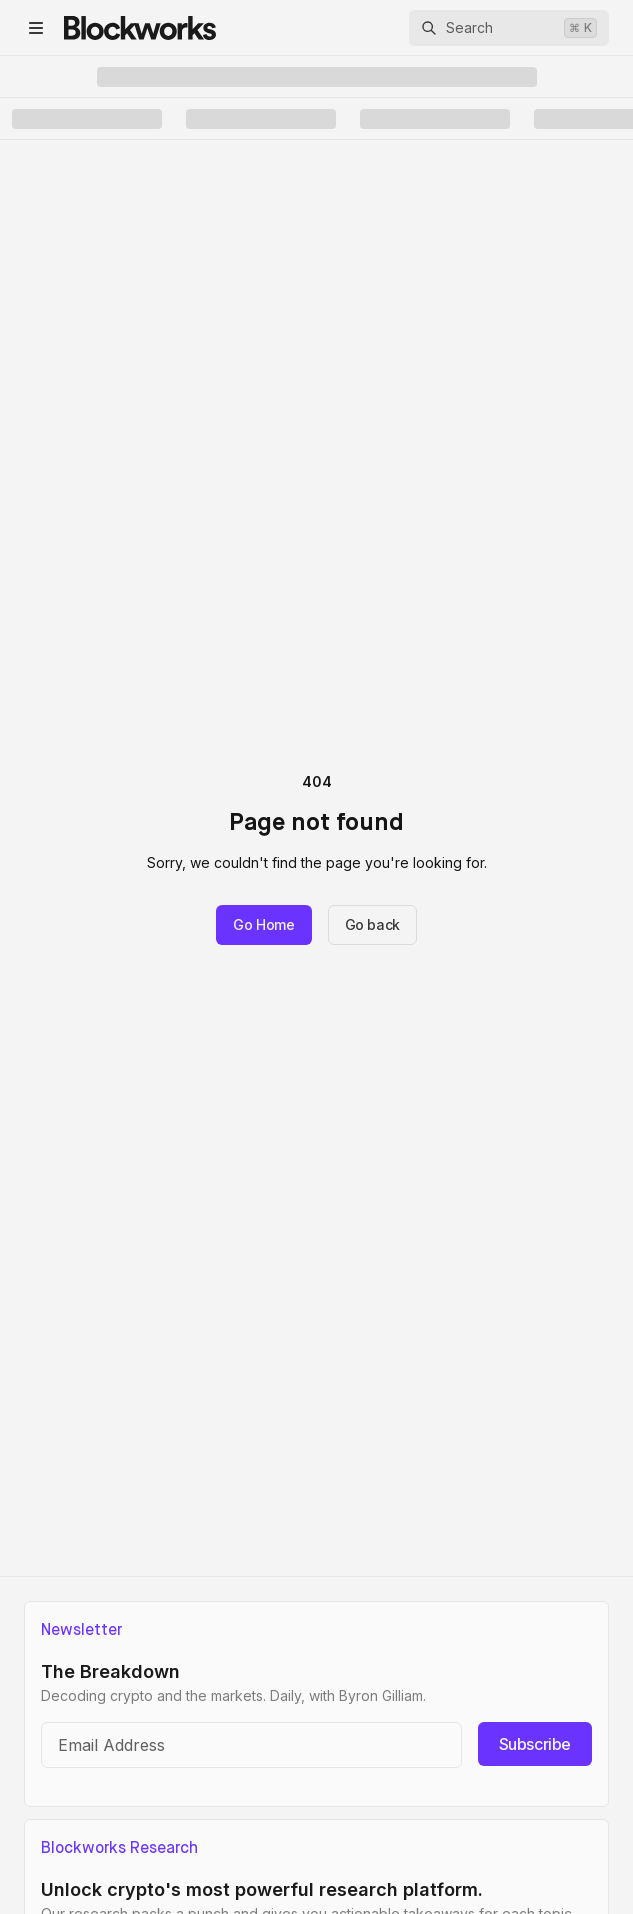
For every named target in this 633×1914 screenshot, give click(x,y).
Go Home (264, 924)
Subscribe (535, 1744)
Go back (373, 924)
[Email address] (251, 1745)
